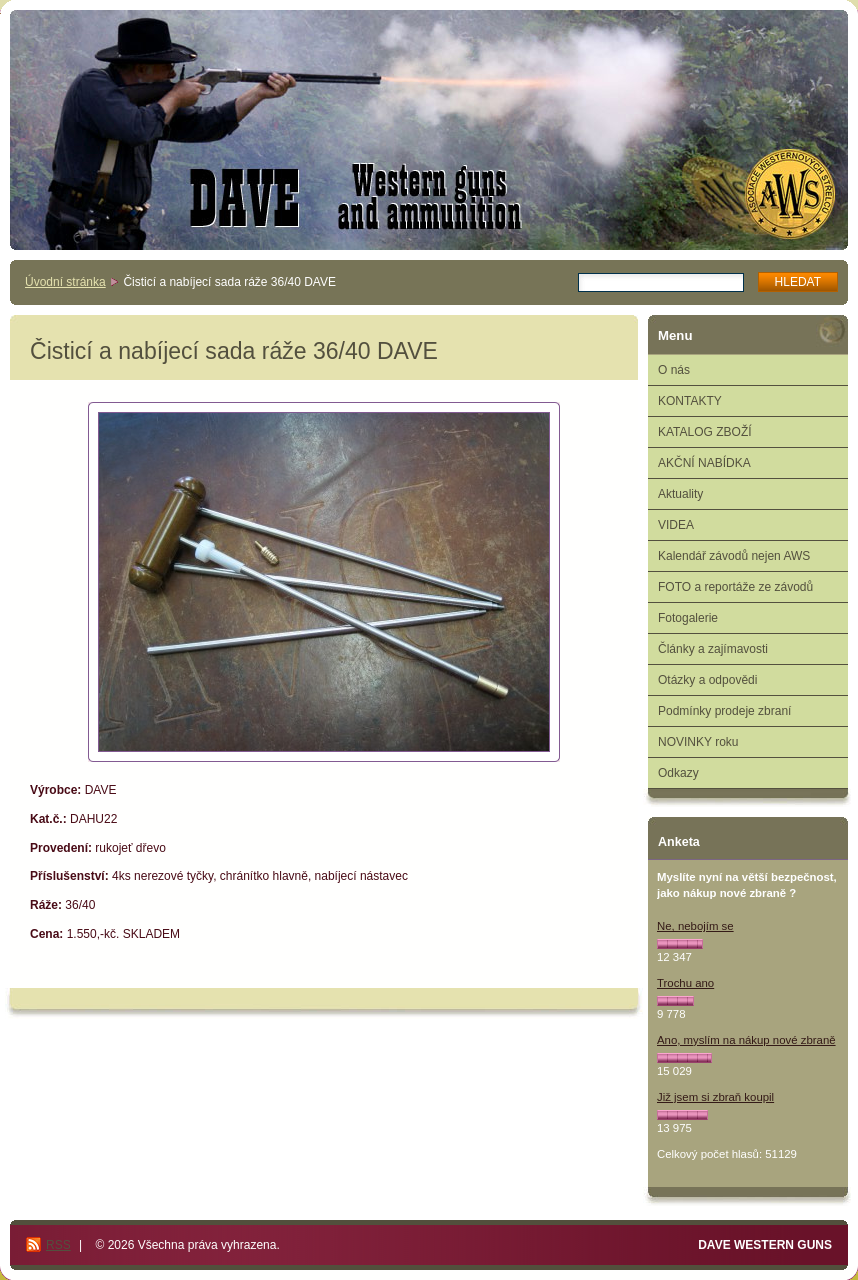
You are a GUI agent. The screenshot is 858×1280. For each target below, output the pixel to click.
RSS (58, 1245)
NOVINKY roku (698, 742)
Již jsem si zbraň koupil (715, 1097)
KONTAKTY (690, 401)
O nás (674, 370)
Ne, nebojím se (695, 926)
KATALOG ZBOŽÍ (705, 432)
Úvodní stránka (65, 282)
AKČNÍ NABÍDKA (704, 463)
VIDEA (676, 525)
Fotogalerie (688, 618)
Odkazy (678, 773)
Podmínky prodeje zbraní (724, 711)
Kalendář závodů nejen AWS (734, 556)
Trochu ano (685, 983)
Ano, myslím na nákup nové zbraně (746, 1040)
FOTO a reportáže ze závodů (735, 587)
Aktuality (680, 494)
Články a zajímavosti (713, 649)
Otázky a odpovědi (707, 680)
